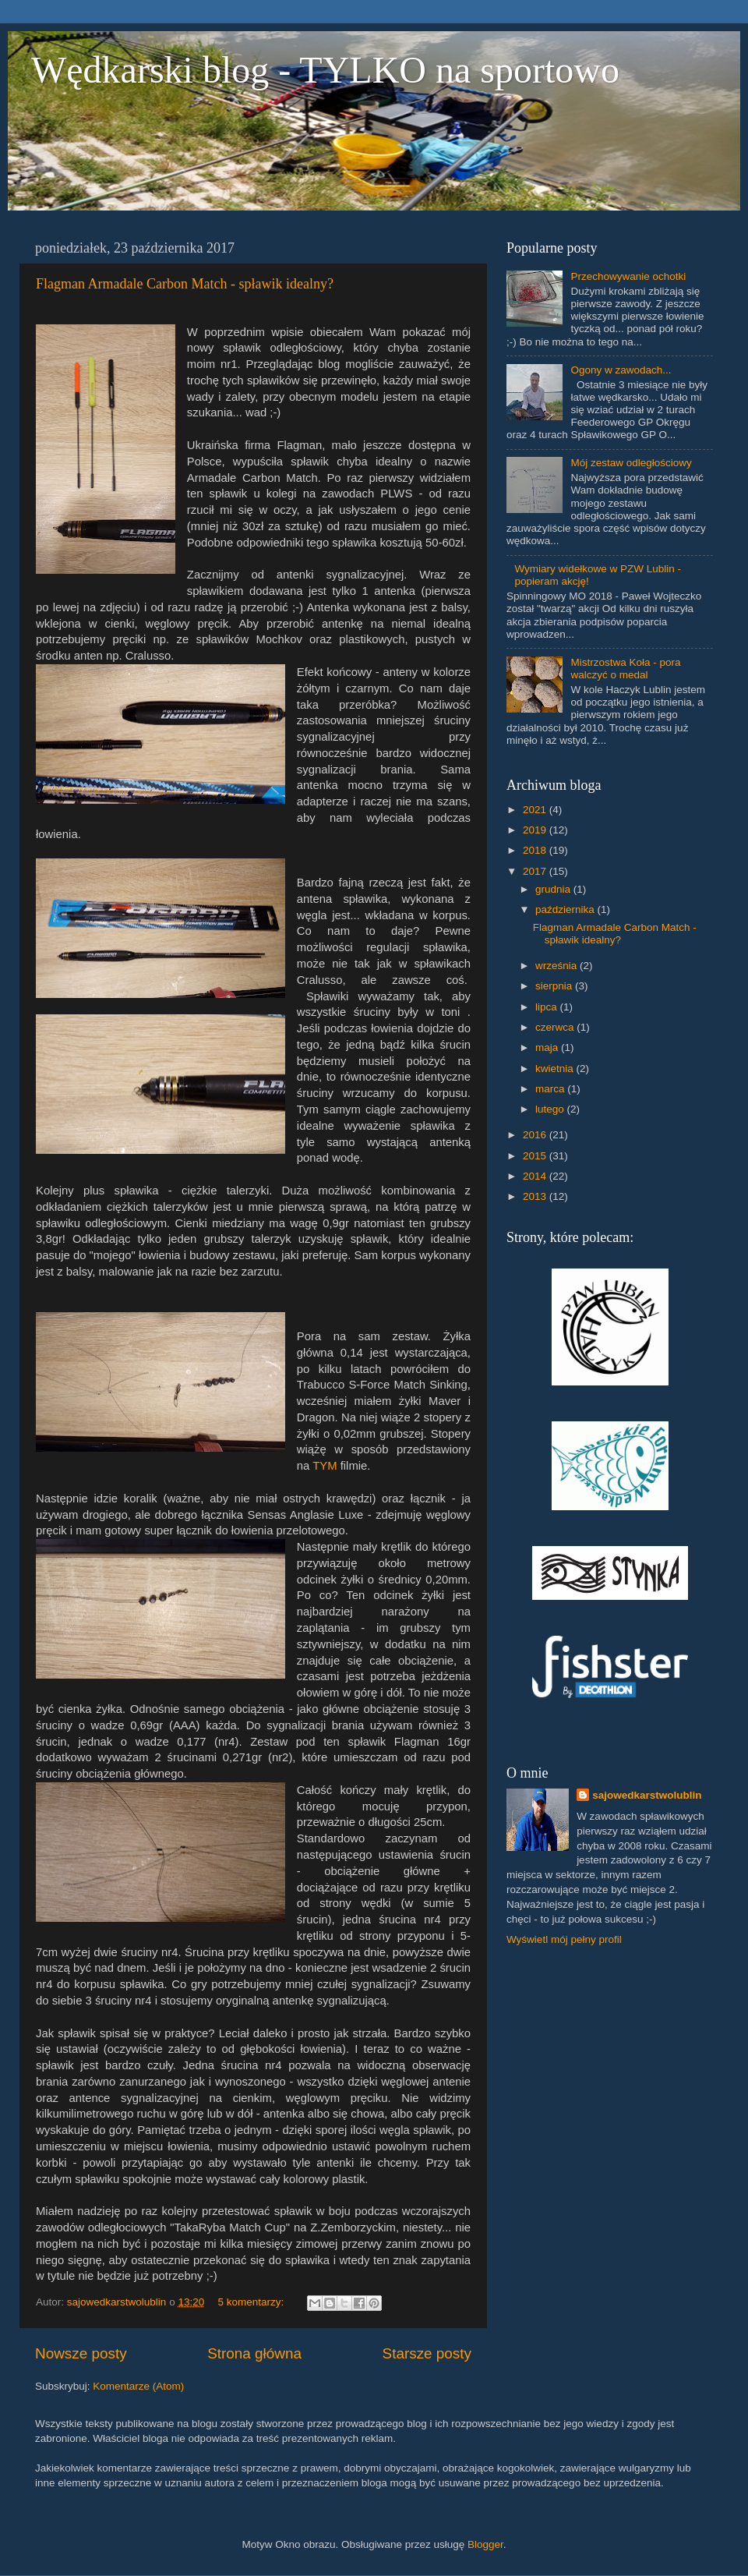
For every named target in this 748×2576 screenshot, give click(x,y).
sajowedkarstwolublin (646, 1795)
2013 (536, 1196)
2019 (536, 830)
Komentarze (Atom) (138, 2386)
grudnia (554, 889)
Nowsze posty (81, 2353)
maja (548, 1047)
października (566, 909)
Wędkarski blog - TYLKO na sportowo (325, 69)
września (557, 965)
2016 (536, 1135)
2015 (536, 1156)
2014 (536, 1176)
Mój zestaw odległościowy (630, 463)
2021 (536, 810)
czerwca (556, 1027)
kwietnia (556, 1068)
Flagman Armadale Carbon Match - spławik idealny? (184, 284)
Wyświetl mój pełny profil (564, 1939)
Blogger (485, 2544)
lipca (547, 1007)
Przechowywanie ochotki (628, 276)
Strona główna (254, 2353)
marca (551, 1089)
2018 (536, 850)
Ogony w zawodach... (620, 370)
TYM (324, 1466)
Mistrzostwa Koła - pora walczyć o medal (625, 668)
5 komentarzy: (252, 2302)
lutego (551, 1109)
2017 (536, 871)
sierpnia (555, 986)
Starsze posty (427, 2353)
